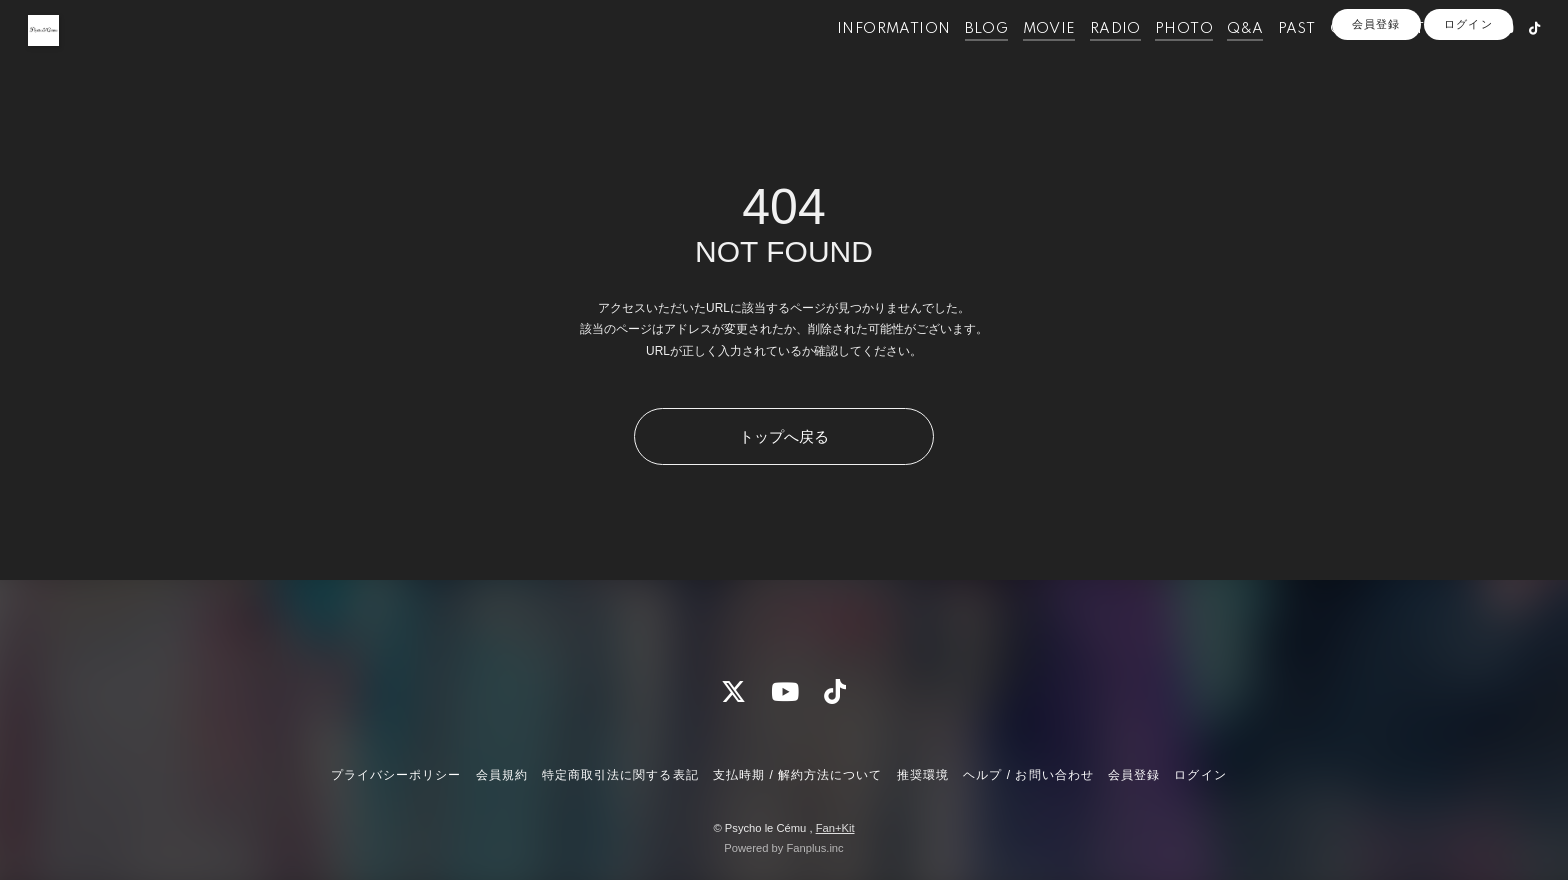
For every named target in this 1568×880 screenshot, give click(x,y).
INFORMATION (862, 58)
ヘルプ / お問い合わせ (1028, 775)
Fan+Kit (835, 828)
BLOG (956, 58)
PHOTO (1153, 58)
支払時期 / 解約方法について (798, 775)
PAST (1266, 58)
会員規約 (502, 775)
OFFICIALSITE (1351, 58)
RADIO (1084, 58)
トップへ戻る (784, 436)
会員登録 (1376, 92)
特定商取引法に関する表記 (620, 775)
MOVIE (1018, 58)
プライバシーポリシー (396, 775)
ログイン (1468, 92)
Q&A (1214, 58)
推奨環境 (923, 775)
